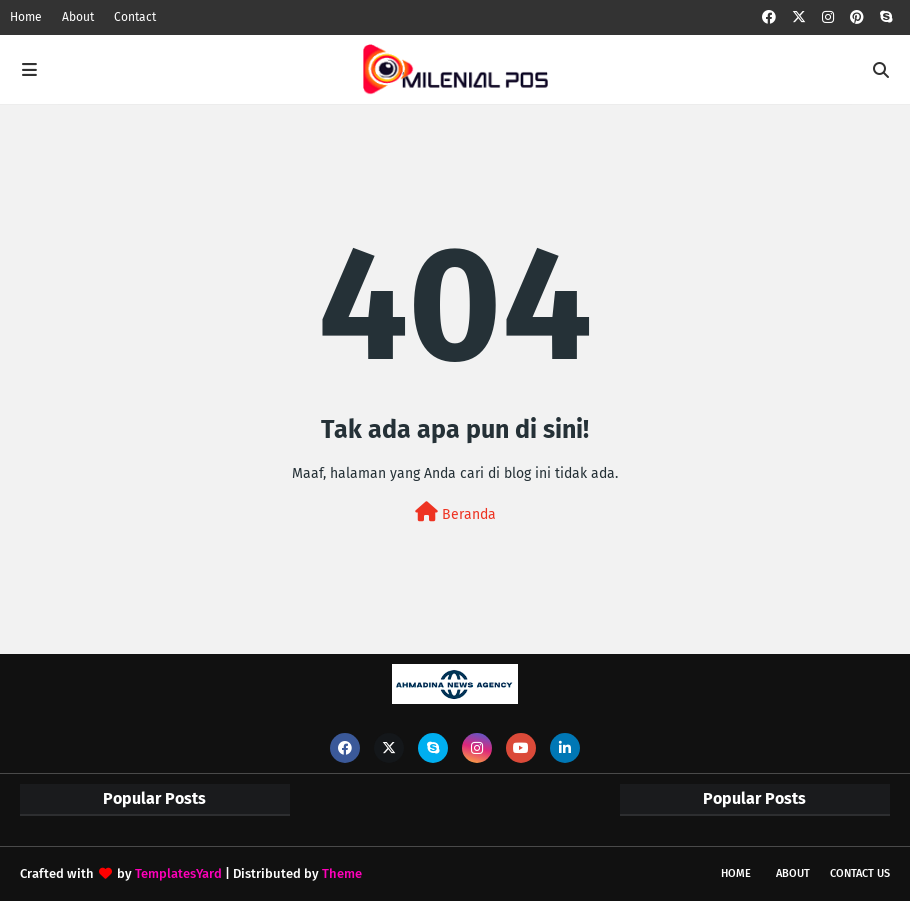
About (78, 17)
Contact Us (860, 873)
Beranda (455, 512)
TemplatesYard (178, 873)
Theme (342, 873)
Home (26, 17)
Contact (135, 17)
